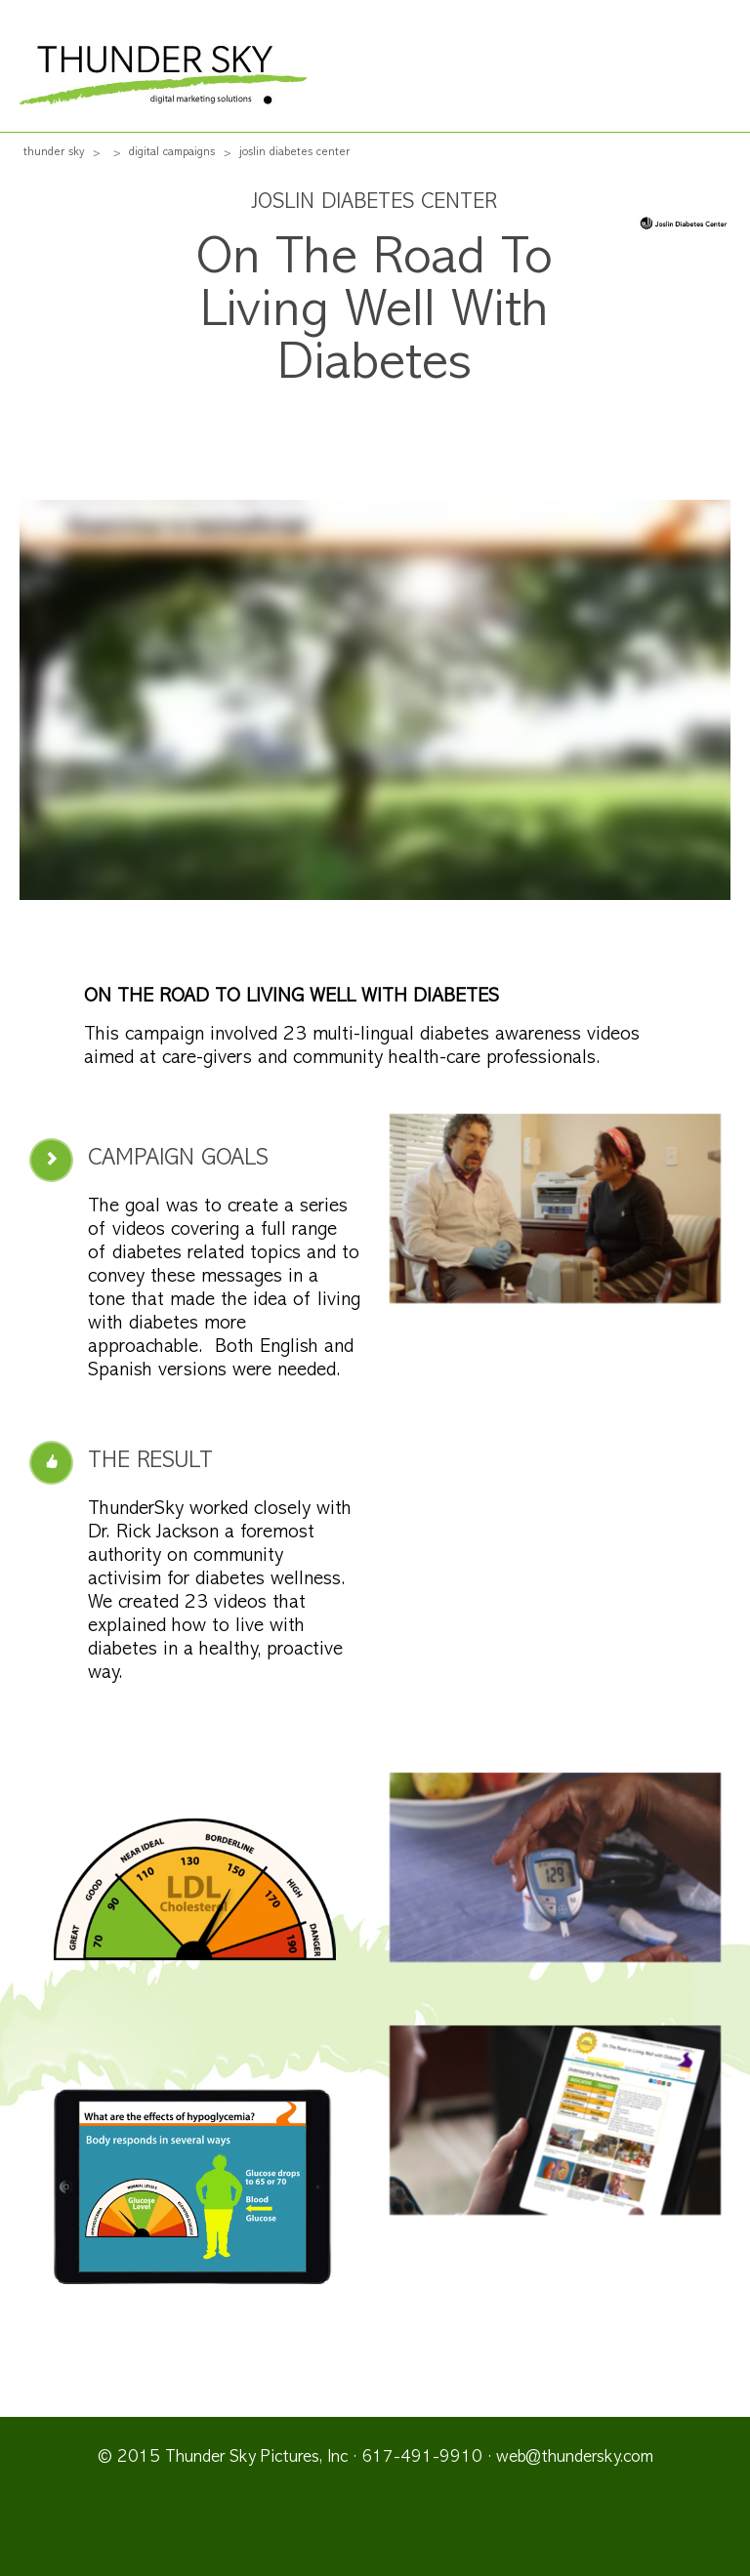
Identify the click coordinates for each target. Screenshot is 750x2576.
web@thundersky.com (574, 2458)
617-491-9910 (421, 2458)
